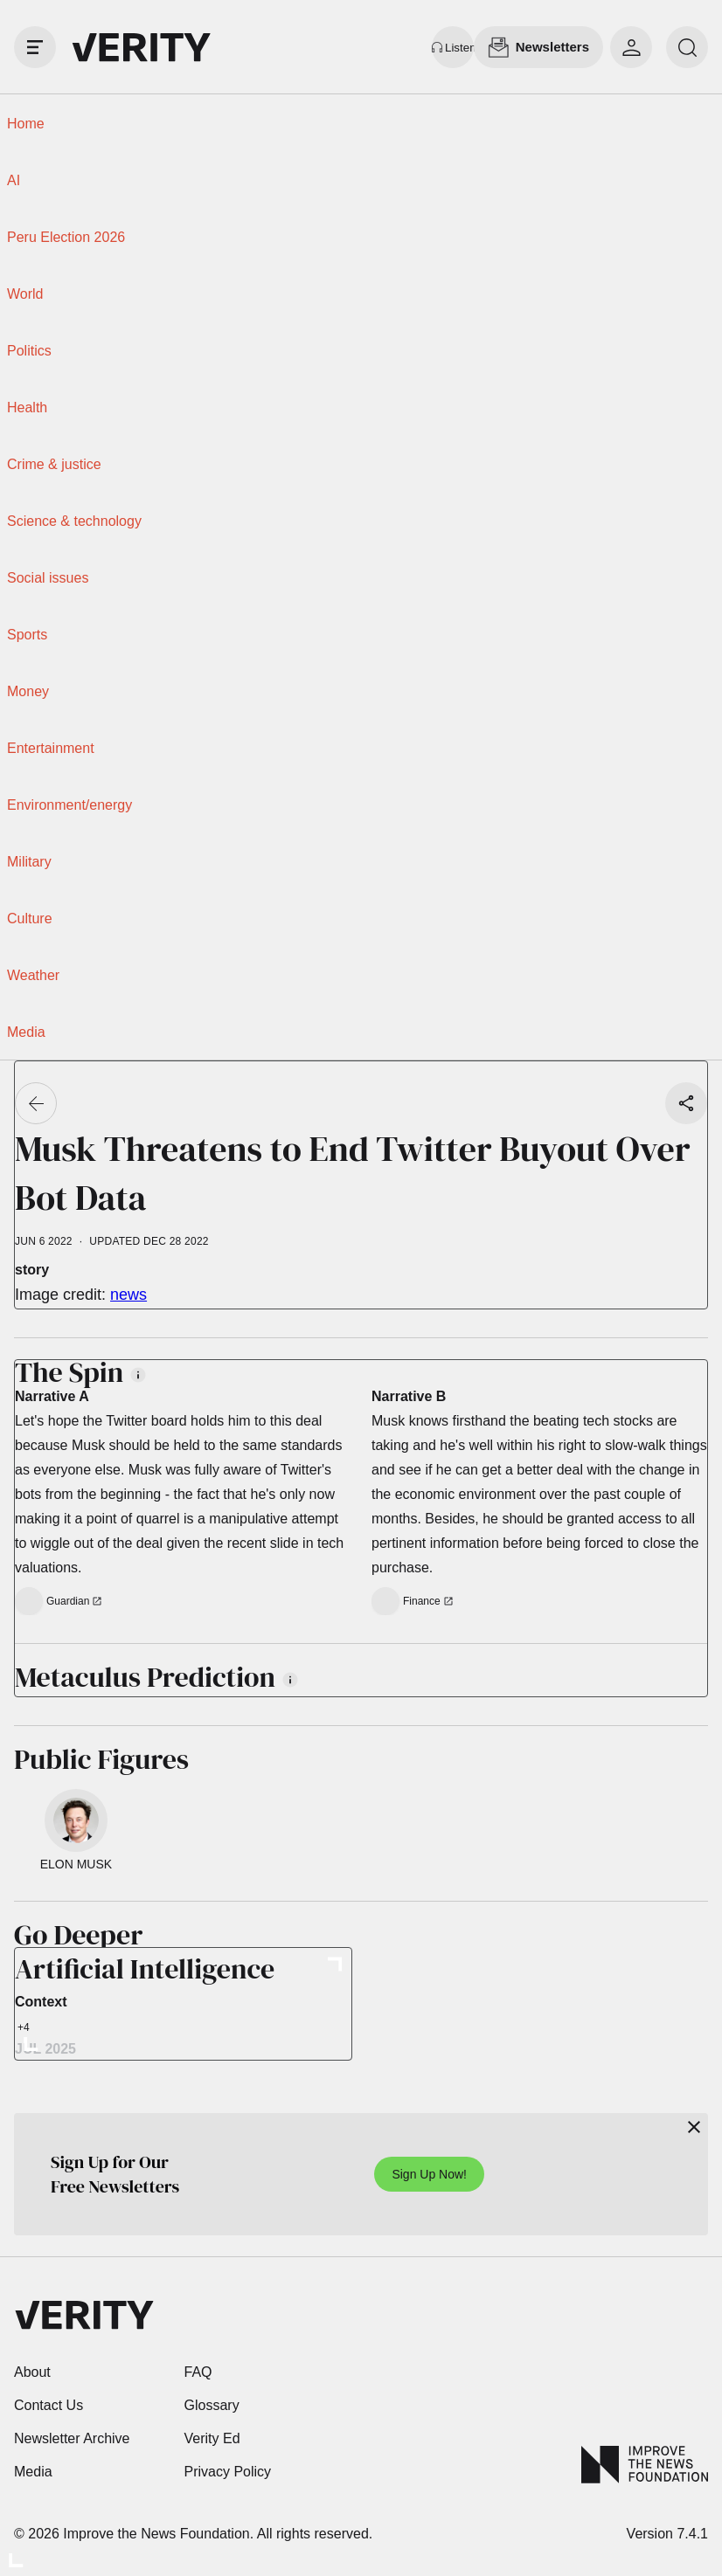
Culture (29, 918)
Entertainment (50, 748)
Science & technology (74, 521)
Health (27, 407)
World (25, 294)
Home (26, 123)
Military (29, 861)
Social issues (47, 577)
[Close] (694, 2127)
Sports (27, 634)
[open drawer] (35, 47)
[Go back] (36, 1103)
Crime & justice (54, 464)
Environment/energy (69, 805)
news (128, 1294)
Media (26, 1032)
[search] (687, 47)
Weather (33, 975)
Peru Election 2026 (66, 237)
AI (13, 180)
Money (28, 691)
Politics (29, 350)
